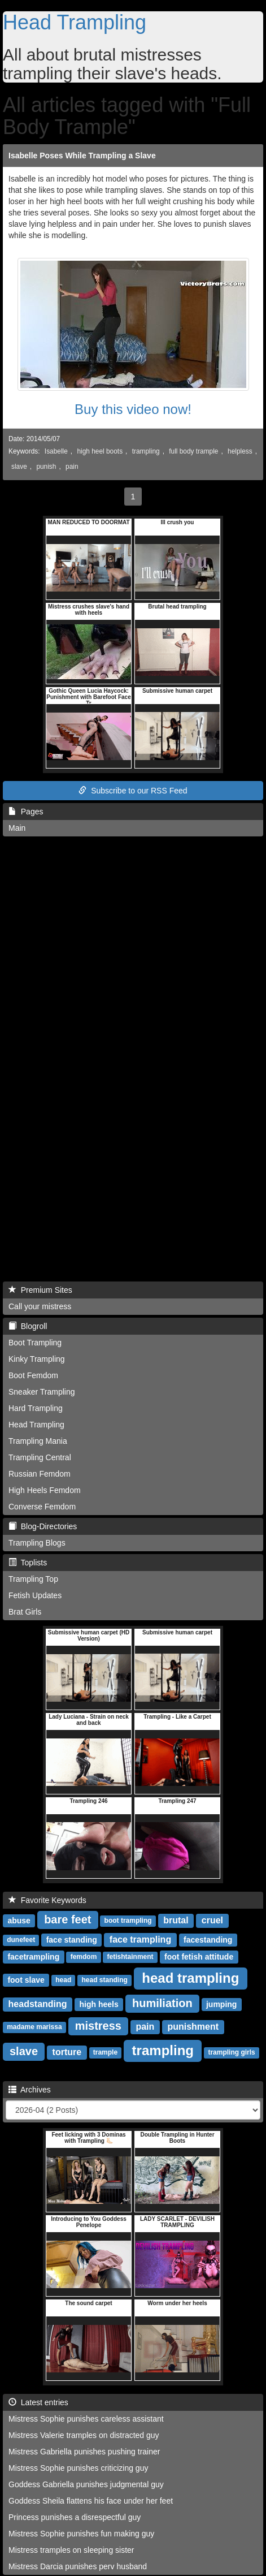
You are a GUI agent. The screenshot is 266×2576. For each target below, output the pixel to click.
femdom (84, 1957)
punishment (193, 2026)
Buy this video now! (133, 409)
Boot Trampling (35, 1342)
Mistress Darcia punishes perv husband (77, 2566)
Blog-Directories (42, 1526)
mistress (98, 2026)
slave (19, 467)
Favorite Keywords (47, 1900)
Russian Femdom (39, 1473)
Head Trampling (74, 22)
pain (72, 467)
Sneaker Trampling (41, 1391)
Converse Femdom (42, 1506)
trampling (146, 451)
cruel (212, 1920)
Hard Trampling (35, 1408)
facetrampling (33, 1956)
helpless (240, 451)
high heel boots (100, 451)
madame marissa (34, 2027)
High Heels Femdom (44, 1490)
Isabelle (56, 451)
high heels (98, 2004)
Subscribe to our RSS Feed (133, 790)
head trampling (190, 1978)
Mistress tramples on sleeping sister (71, 2550)
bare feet (67, 1919)
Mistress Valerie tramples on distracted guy (83, 2435)
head (63, 1980)
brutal (175, 1920)
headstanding (37, 2004)
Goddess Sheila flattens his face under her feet (90, 2500)
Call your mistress (39, 1306)
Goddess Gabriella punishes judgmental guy (86, 2484)
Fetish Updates (35, 1595)
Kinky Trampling (36, 1358)
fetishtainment (130, 1957)
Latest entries (38, 2402)
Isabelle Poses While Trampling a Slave (82, 155)
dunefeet (21, 1940)
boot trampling (128, 1921)
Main (16, 827)
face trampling (140, 1939)
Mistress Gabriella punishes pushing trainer (84, 2451)
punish (46, 467)
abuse (18, 1920)
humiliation (162, 2003)
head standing (105, 1980)
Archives (29, 2089)
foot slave (25, 1979)
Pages (25, 811)
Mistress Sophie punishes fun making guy (81, 2533)
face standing (71, 1939)
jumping (221, 2004)
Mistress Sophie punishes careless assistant (86, 2418)
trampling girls (231, 2053)
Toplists (27, 1562)
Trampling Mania (37, 1441)
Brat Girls (24, 1611)
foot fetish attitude (198, 1956)
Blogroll (27, 1326)
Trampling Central (39, 1457)
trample (105, 2053)
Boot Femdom (33, 1375)
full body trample (193, 451)
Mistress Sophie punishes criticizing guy (78, 2468)
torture (67, 2052)
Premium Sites (40, 1290)
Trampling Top (33, 1578)
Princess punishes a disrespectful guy (74, 2517)
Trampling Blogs (37, 1542)
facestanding (208, 1939)
